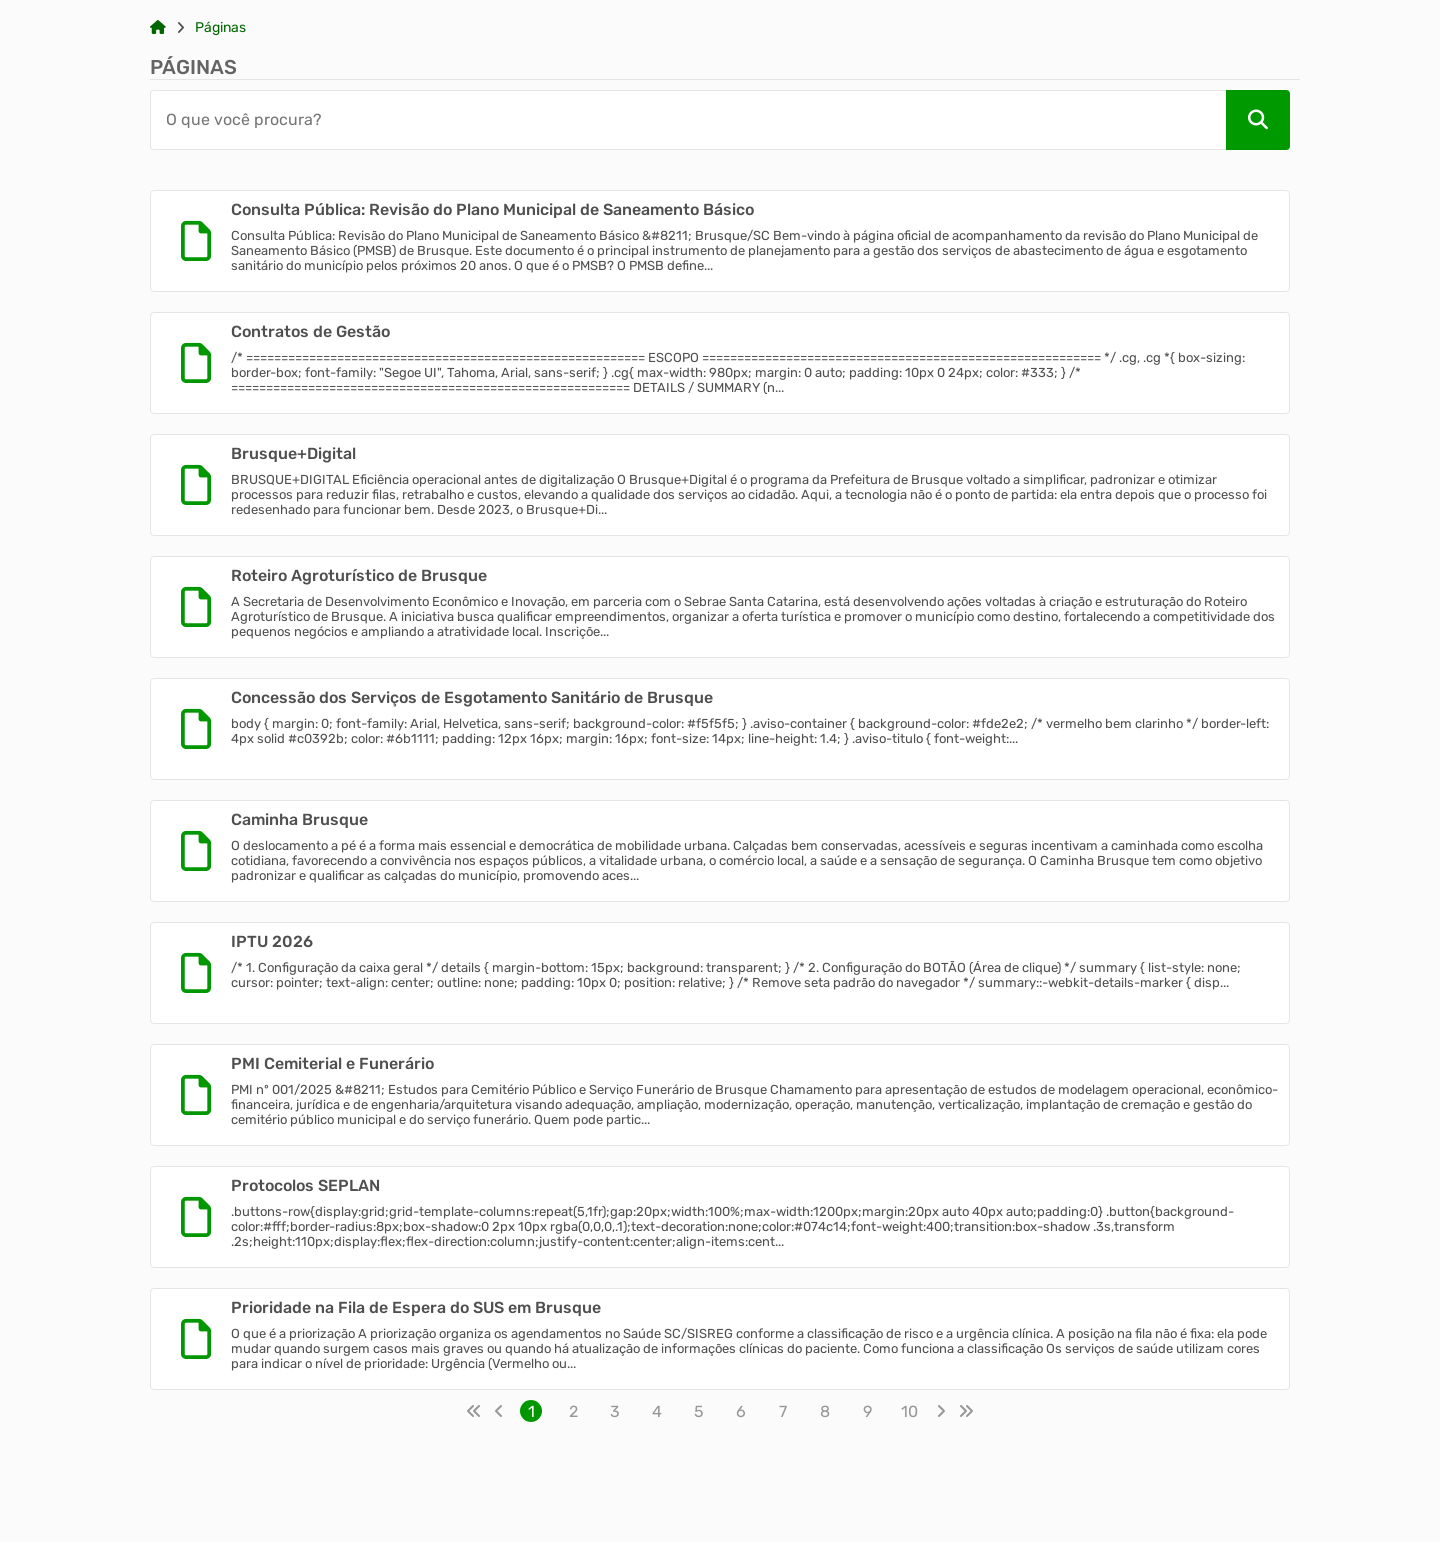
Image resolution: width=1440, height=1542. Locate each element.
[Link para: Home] (158, 28)
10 (909, 1411)
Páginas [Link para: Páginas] (220, 28)
